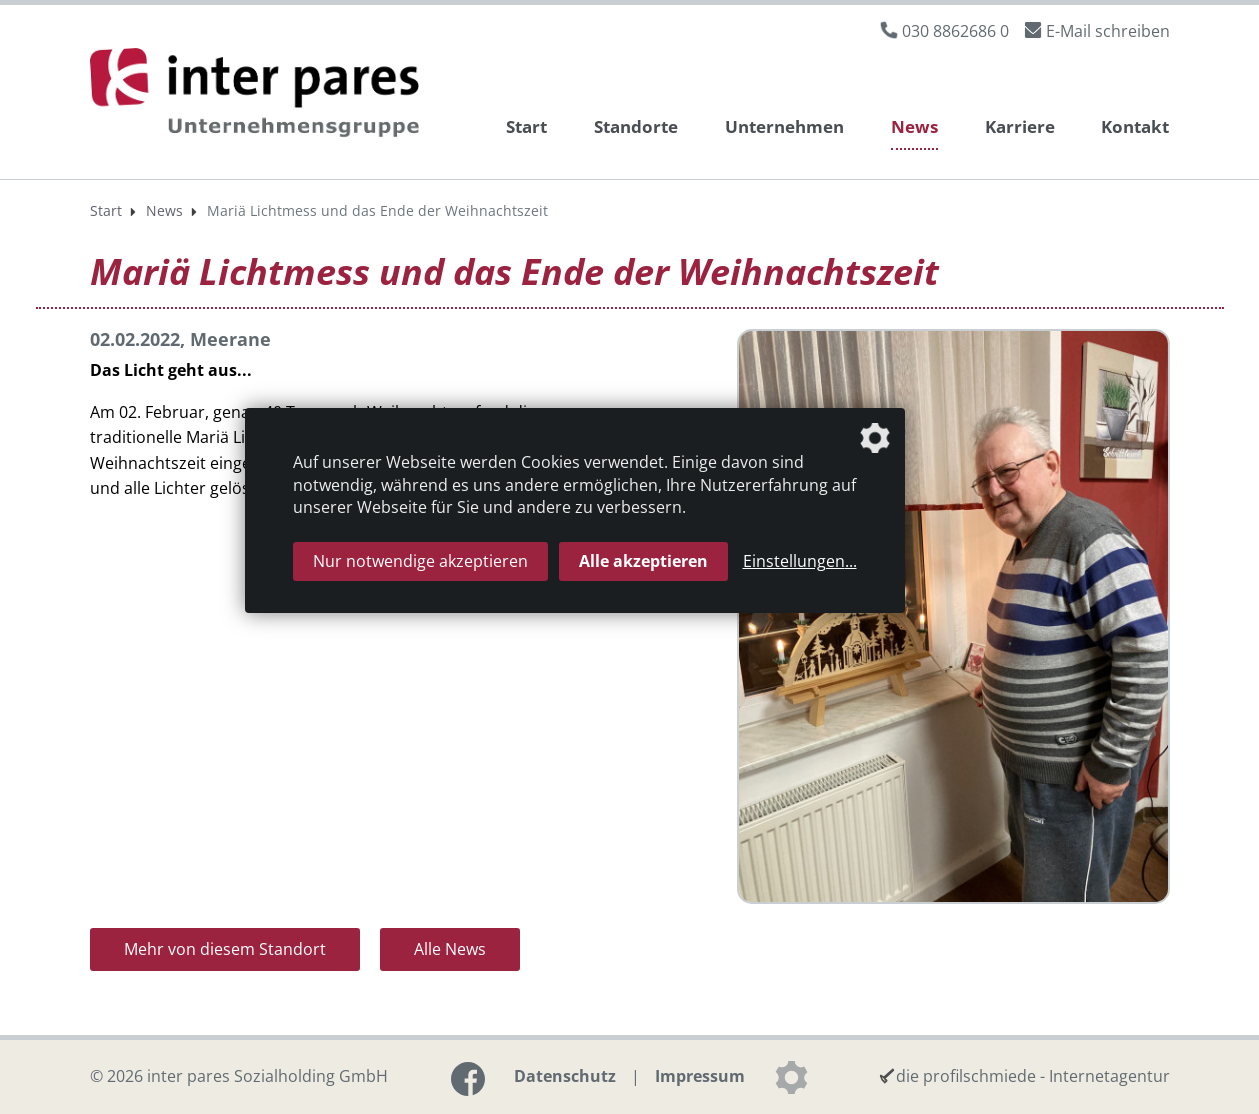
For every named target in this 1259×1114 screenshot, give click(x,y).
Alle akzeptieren (643, 561)
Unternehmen (784, 126)
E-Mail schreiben (1108, 31)
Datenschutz (565, 1076)
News (914, 126)
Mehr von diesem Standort (225, 949)
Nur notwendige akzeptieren (420, 561)
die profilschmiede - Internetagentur (1033, 1076)
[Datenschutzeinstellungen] (791, 1077)
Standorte (636, 126)
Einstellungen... (800, 561)
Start (526, 126)
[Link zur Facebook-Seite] (468, 1079)
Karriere (1020, 126)
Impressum (700, 1076)
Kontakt (1135, 126)
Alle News (450, 949)
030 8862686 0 (955, 31)
